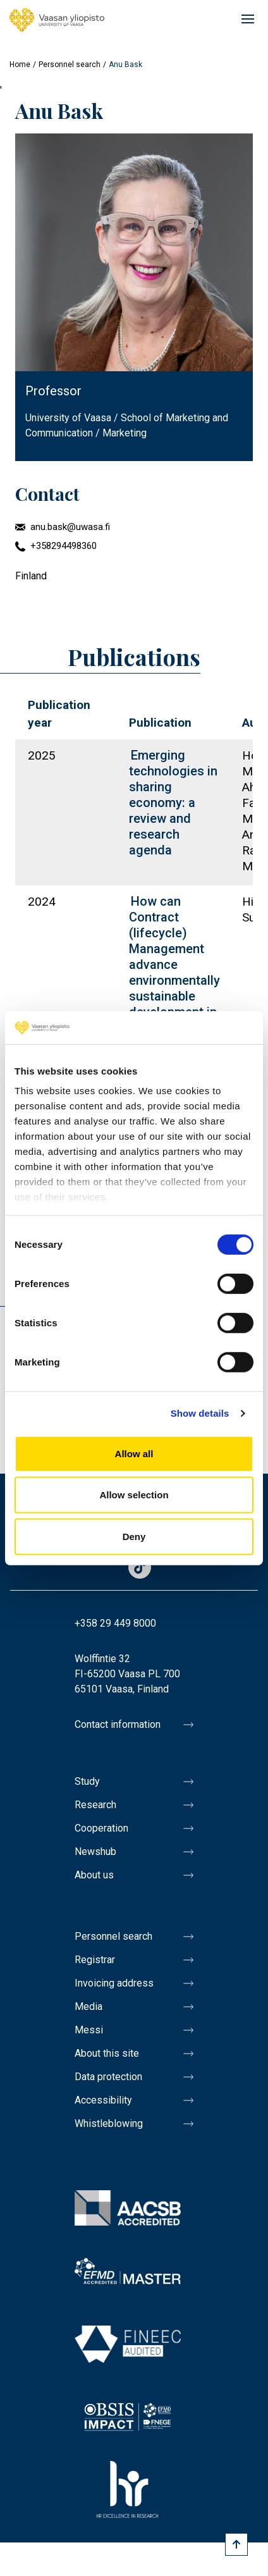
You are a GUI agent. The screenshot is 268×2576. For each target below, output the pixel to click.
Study (87, 1781)
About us (94, 1875)
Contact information (118, 1724)
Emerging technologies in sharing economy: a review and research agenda (173, 803)
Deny (134, 1536)
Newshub (95, 1852)
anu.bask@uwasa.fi (70, 527)
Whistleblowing (109, 2123)
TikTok (139, 1568)
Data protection (108, 2077)
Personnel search (69, 64)
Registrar (95, 1960)
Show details (200, 1413)
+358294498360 (63, 546)
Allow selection (133, 1494)
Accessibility (103, 2100)
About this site (107, 2053)
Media (88, 2006)
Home (19, 64)
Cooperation (101, 1828)
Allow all (134, 1453)
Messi (89, 2030)
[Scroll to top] (236, 2544)
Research (95, 1805)
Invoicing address (114, 1983)
